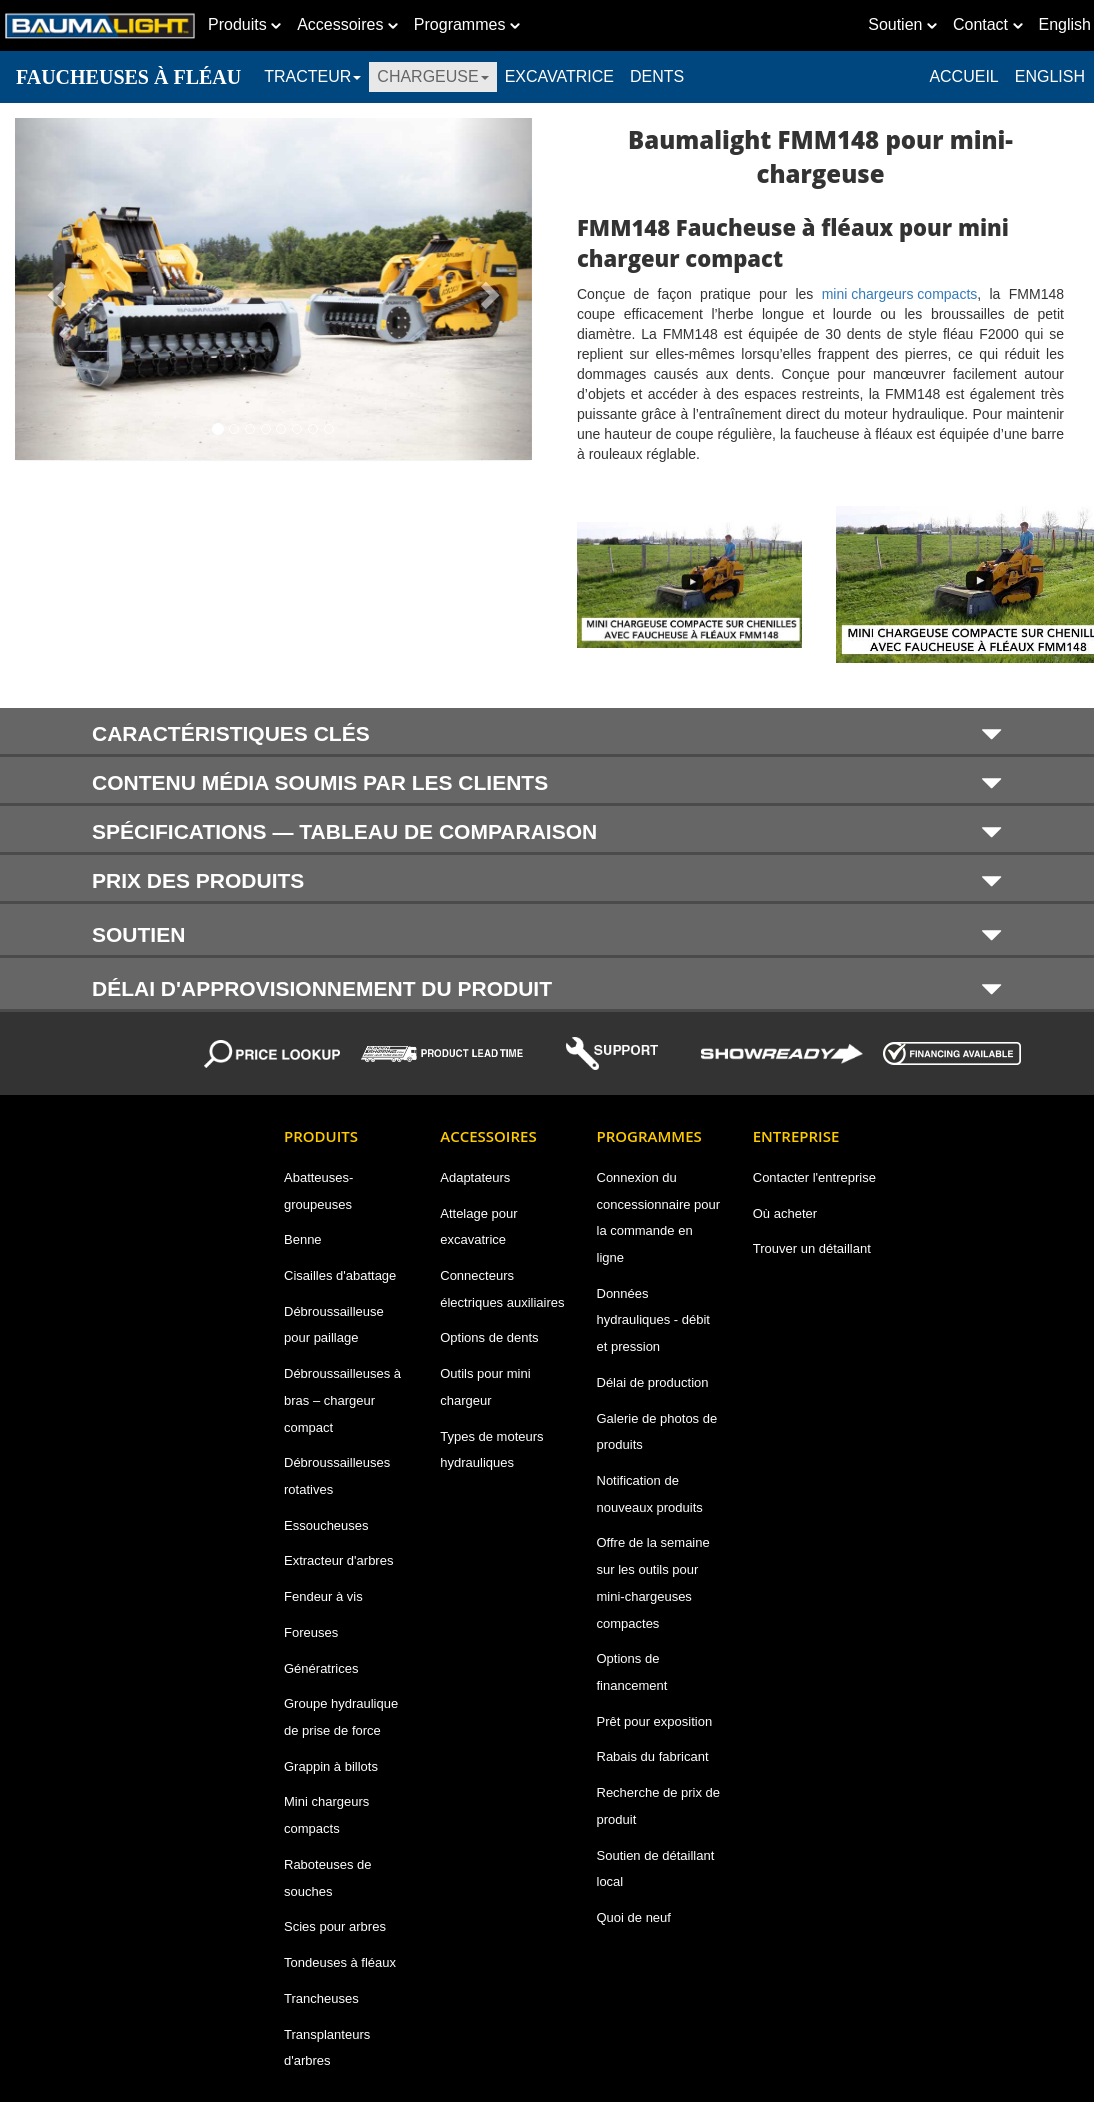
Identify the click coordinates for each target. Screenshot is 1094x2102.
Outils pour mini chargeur (485, 1387)
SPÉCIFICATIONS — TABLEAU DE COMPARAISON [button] (547, 831)
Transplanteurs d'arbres (327, 2048)
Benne (303, 1239)
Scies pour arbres (335, 1926)
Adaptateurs (475, 1177)
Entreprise (796, 1136)
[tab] (547, 732)
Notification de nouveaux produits (650, 1494)
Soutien (902, 24)
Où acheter (785, 1213)
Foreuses (311, 1632)
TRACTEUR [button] (312, 76)
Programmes (467, 24)
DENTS (657, 76)
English (1050, 76)
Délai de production (653, 1382)
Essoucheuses (326, 1525)
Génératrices (321, 1668)
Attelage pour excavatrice (478, 1227)
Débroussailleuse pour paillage (334, 1325)
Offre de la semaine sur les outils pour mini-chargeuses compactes (653, 1582)
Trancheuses (321, 1998)
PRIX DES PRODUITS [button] (547, 880)
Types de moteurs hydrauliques (491, 1450)
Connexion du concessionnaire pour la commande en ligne (659, 1217)
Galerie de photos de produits (657, 1432)
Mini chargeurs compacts (326, 1815)
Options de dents (489, 1337)
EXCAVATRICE (559, 76)
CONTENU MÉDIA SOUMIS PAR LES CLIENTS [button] (547, 782)
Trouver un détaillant (812, 1248)
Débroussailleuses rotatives (337, 1476)
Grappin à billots (331, 1766)
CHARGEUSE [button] (432, 76)
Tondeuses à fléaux (340, 1962)
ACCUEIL (963, 76)
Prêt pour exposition (655, 1721)
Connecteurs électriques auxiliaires (502, 1289)
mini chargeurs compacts (900, 294)
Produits (244, 24)
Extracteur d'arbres (338, 1560)
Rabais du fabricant (653, 1756)
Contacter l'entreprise (814, 1177)
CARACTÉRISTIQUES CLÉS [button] (547, 733)
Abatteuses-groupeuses (318, 1191)
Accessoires (347, 24)
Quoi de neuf (634, 1917)
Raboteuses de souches (327, 1878)
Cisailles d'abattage (340, 1275)
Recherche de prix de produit (659, 1806)
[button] (54, 289)
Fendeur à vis (323, 1596)
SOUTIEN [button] (547, 934)
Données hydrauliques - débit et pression (653, 1320)
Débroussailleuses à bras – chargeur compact (342, 1400)
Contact (988, 24)
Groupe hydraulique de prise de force (341, 1717)
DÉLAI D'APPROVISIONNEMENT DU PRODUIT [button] (547, 988)
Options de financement (632, 1672)
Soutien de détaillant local (656, 1869)
